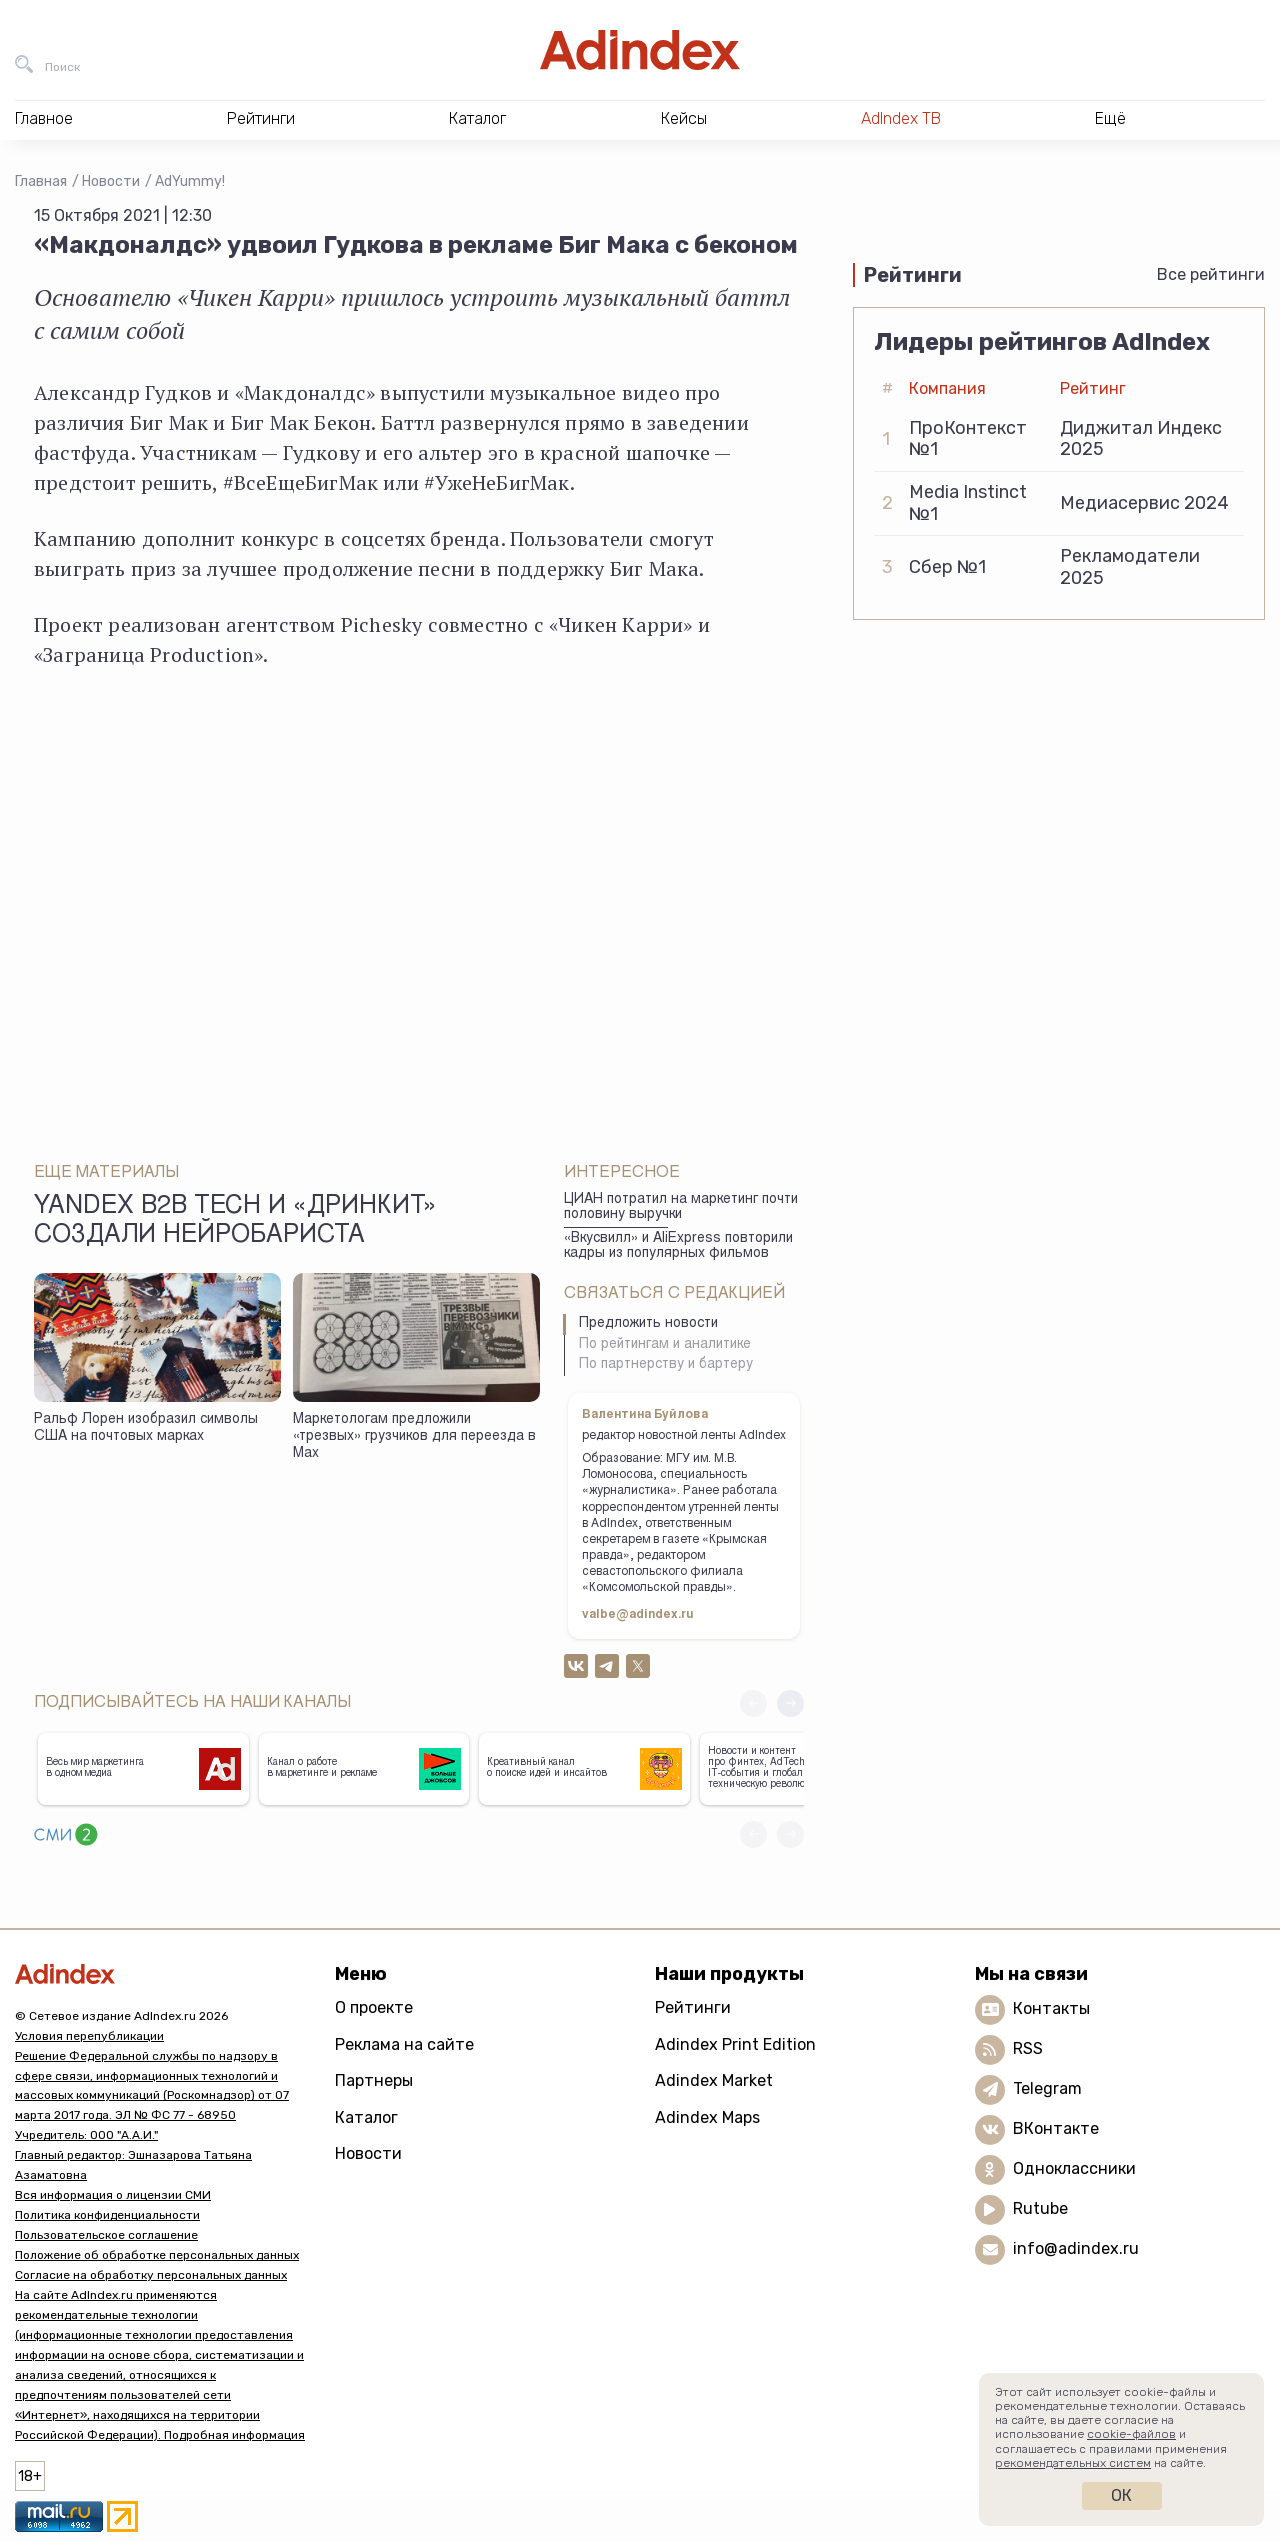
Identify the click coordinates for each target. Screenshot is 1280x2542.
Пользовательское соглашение (106, 2235)
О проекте (374, 2007)
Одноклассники (1074, 2168)
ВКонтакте (1056, 2128)
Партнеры (374, 2080)
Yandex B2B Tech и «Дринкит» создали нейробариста (235, 1222)
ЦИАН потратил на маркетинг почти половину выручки (681, 1207)
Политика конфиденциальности (107, 2215)
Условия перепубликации (89, 2036)
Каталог (366, 2117)
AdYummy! (190, 181)
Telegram (1047, 2088)
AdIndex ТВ (901, 118)
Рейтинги (693, 2007)
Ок (1121, 2495)
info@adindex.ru (1076, 2248)
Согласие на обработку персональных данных (151, 2275)
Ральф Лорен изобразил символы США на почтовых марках (146, 1428)
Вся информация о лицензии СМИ (113, 2195)
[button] (790, 1703)
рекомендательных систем (1073, 2463)
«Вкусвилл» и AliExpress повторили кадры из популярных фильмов (678, 1246)
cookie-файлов (1131, 2434)
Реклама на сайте (404, 2044)
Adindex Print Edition (735, 2044)
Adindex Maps (707, 2117)
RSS (1028, 2048)
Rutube (1040, 2208)
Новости (111, 181)
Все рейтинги (1211, 274)
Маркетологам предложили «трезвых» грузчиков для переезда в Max (414, 1436)
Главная (41, 181)
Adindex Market (714, 2080)
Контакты (1051, 2008)
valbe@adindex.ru (638, 1615)
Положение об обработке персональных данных (157, 2255)
